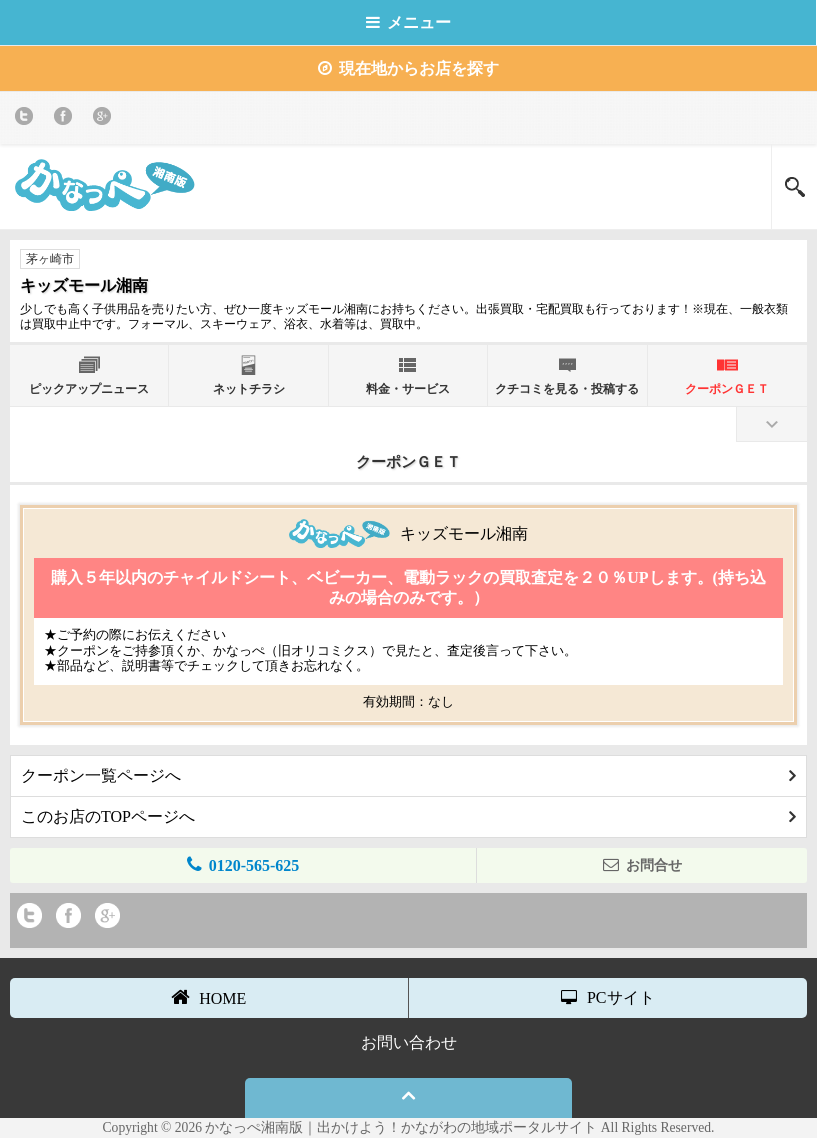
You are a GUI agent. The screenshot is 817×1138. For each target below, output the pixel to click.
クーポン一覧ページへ (408, 775)
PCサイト (608, 997)
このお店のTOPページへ (408, 816)
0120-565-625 (243, 864)
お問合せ (642, 864)
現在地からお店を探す (408, 68)
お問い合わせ (409, 1042)
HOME (208, 997)
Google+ (105, 119)
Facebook (66, 119)
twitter (27, 119)
